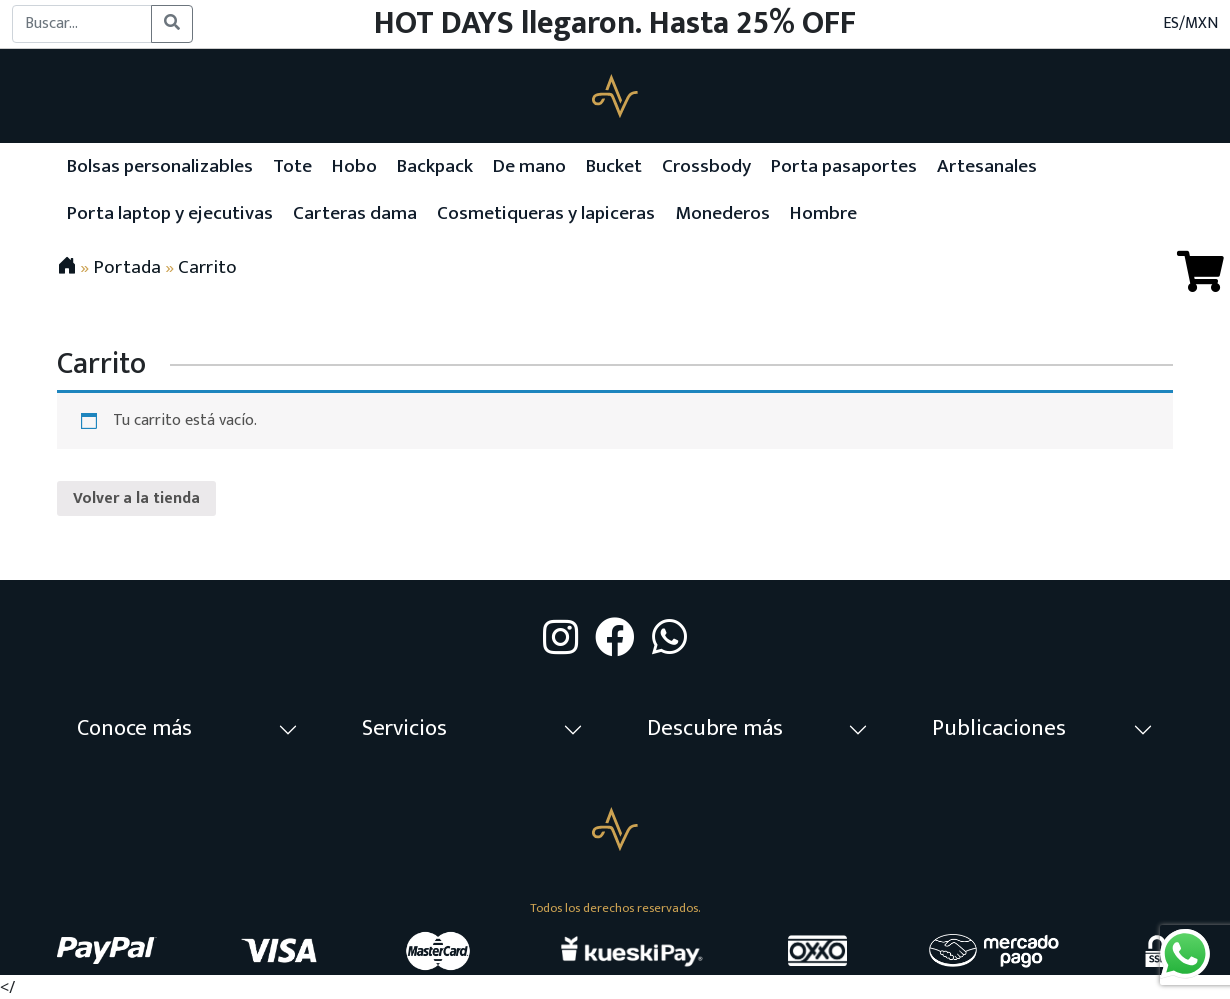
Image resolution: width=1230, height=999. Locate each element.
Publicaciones (999, 728)
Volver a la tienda (136, 498)
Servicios (404, 728)
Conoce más (134, 728)
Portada (127, 267)
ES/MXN (1190, 24)
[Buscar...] (82, 24)
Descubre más (715, 728)
